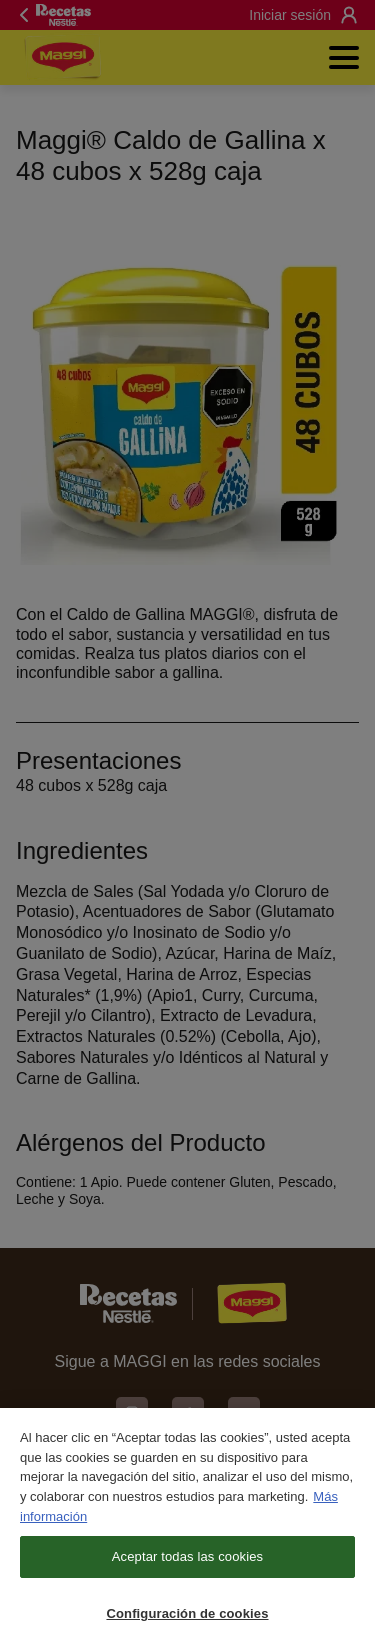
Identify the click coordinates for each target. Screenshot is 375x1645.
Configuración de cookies (187, 1621)
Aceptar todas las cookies (187, 1565)
